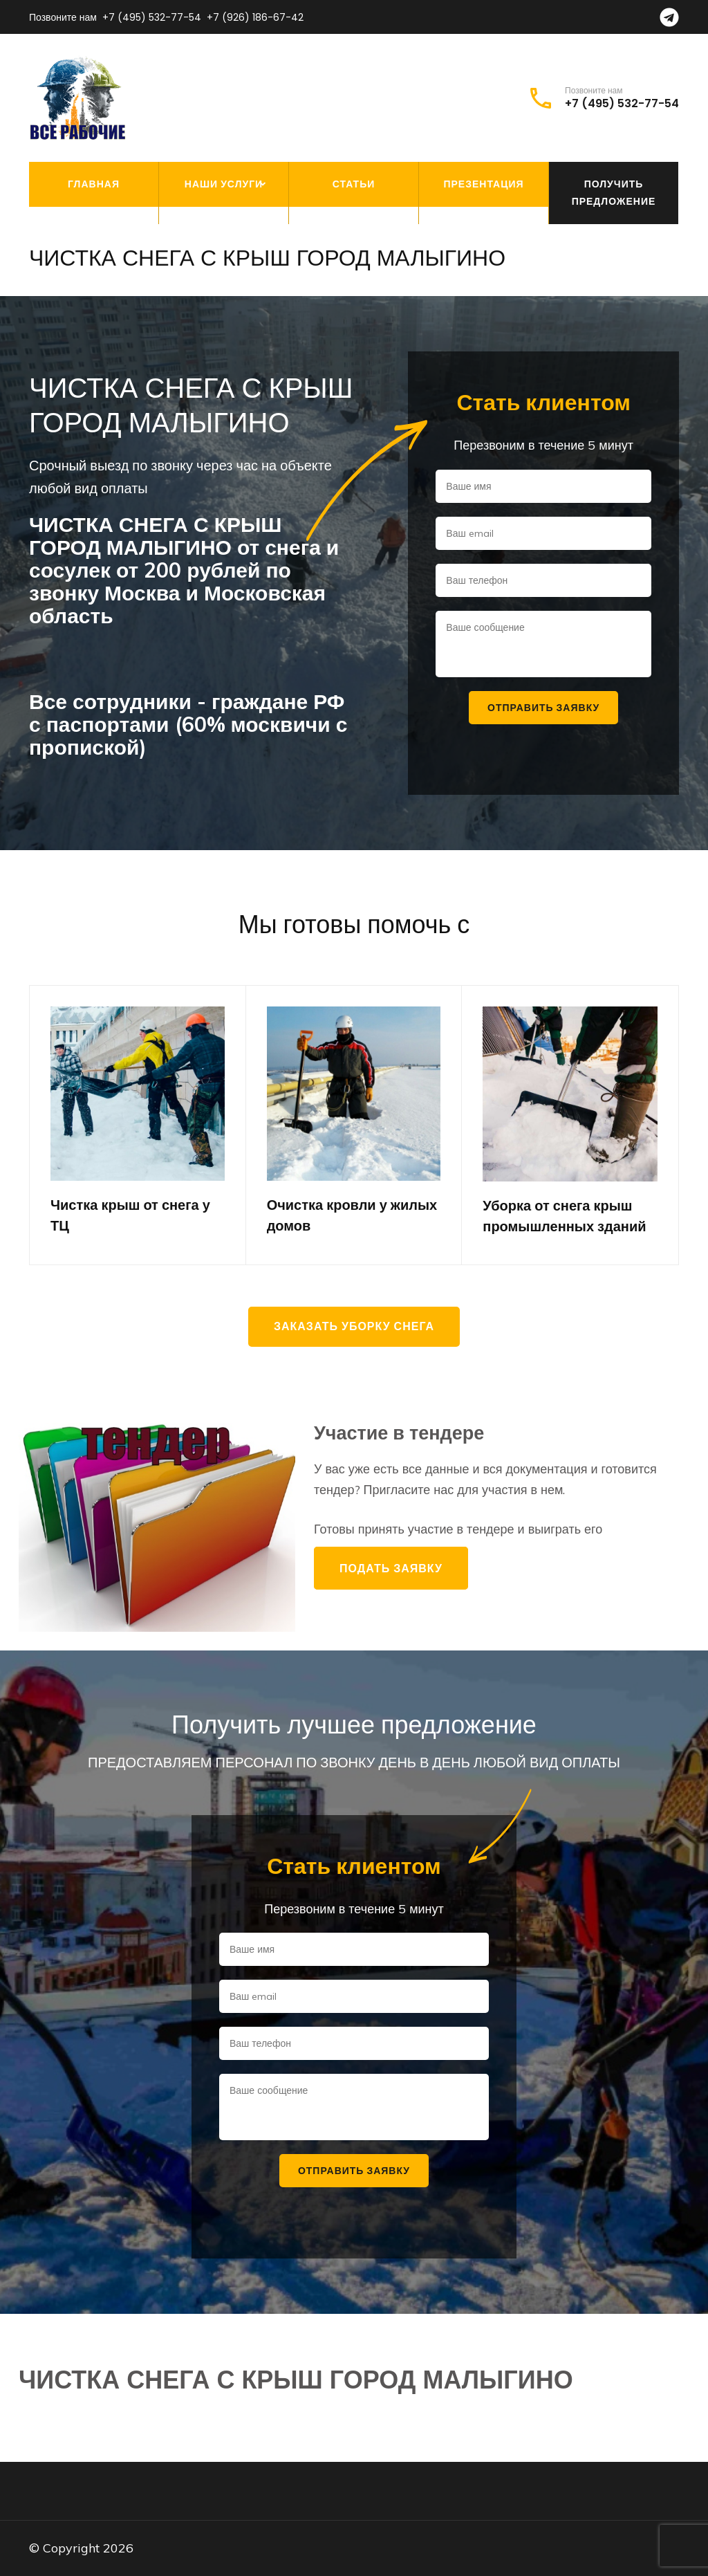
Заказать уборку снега (354, 1326)
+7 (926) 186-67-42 (255, 17)
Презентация (483, 184)
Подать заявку (390, 1568)
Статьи (354, 184)
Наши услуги (224, 184)
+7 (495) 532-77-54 (151, 17)
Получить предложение (614, 192)
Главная (94, 184)
